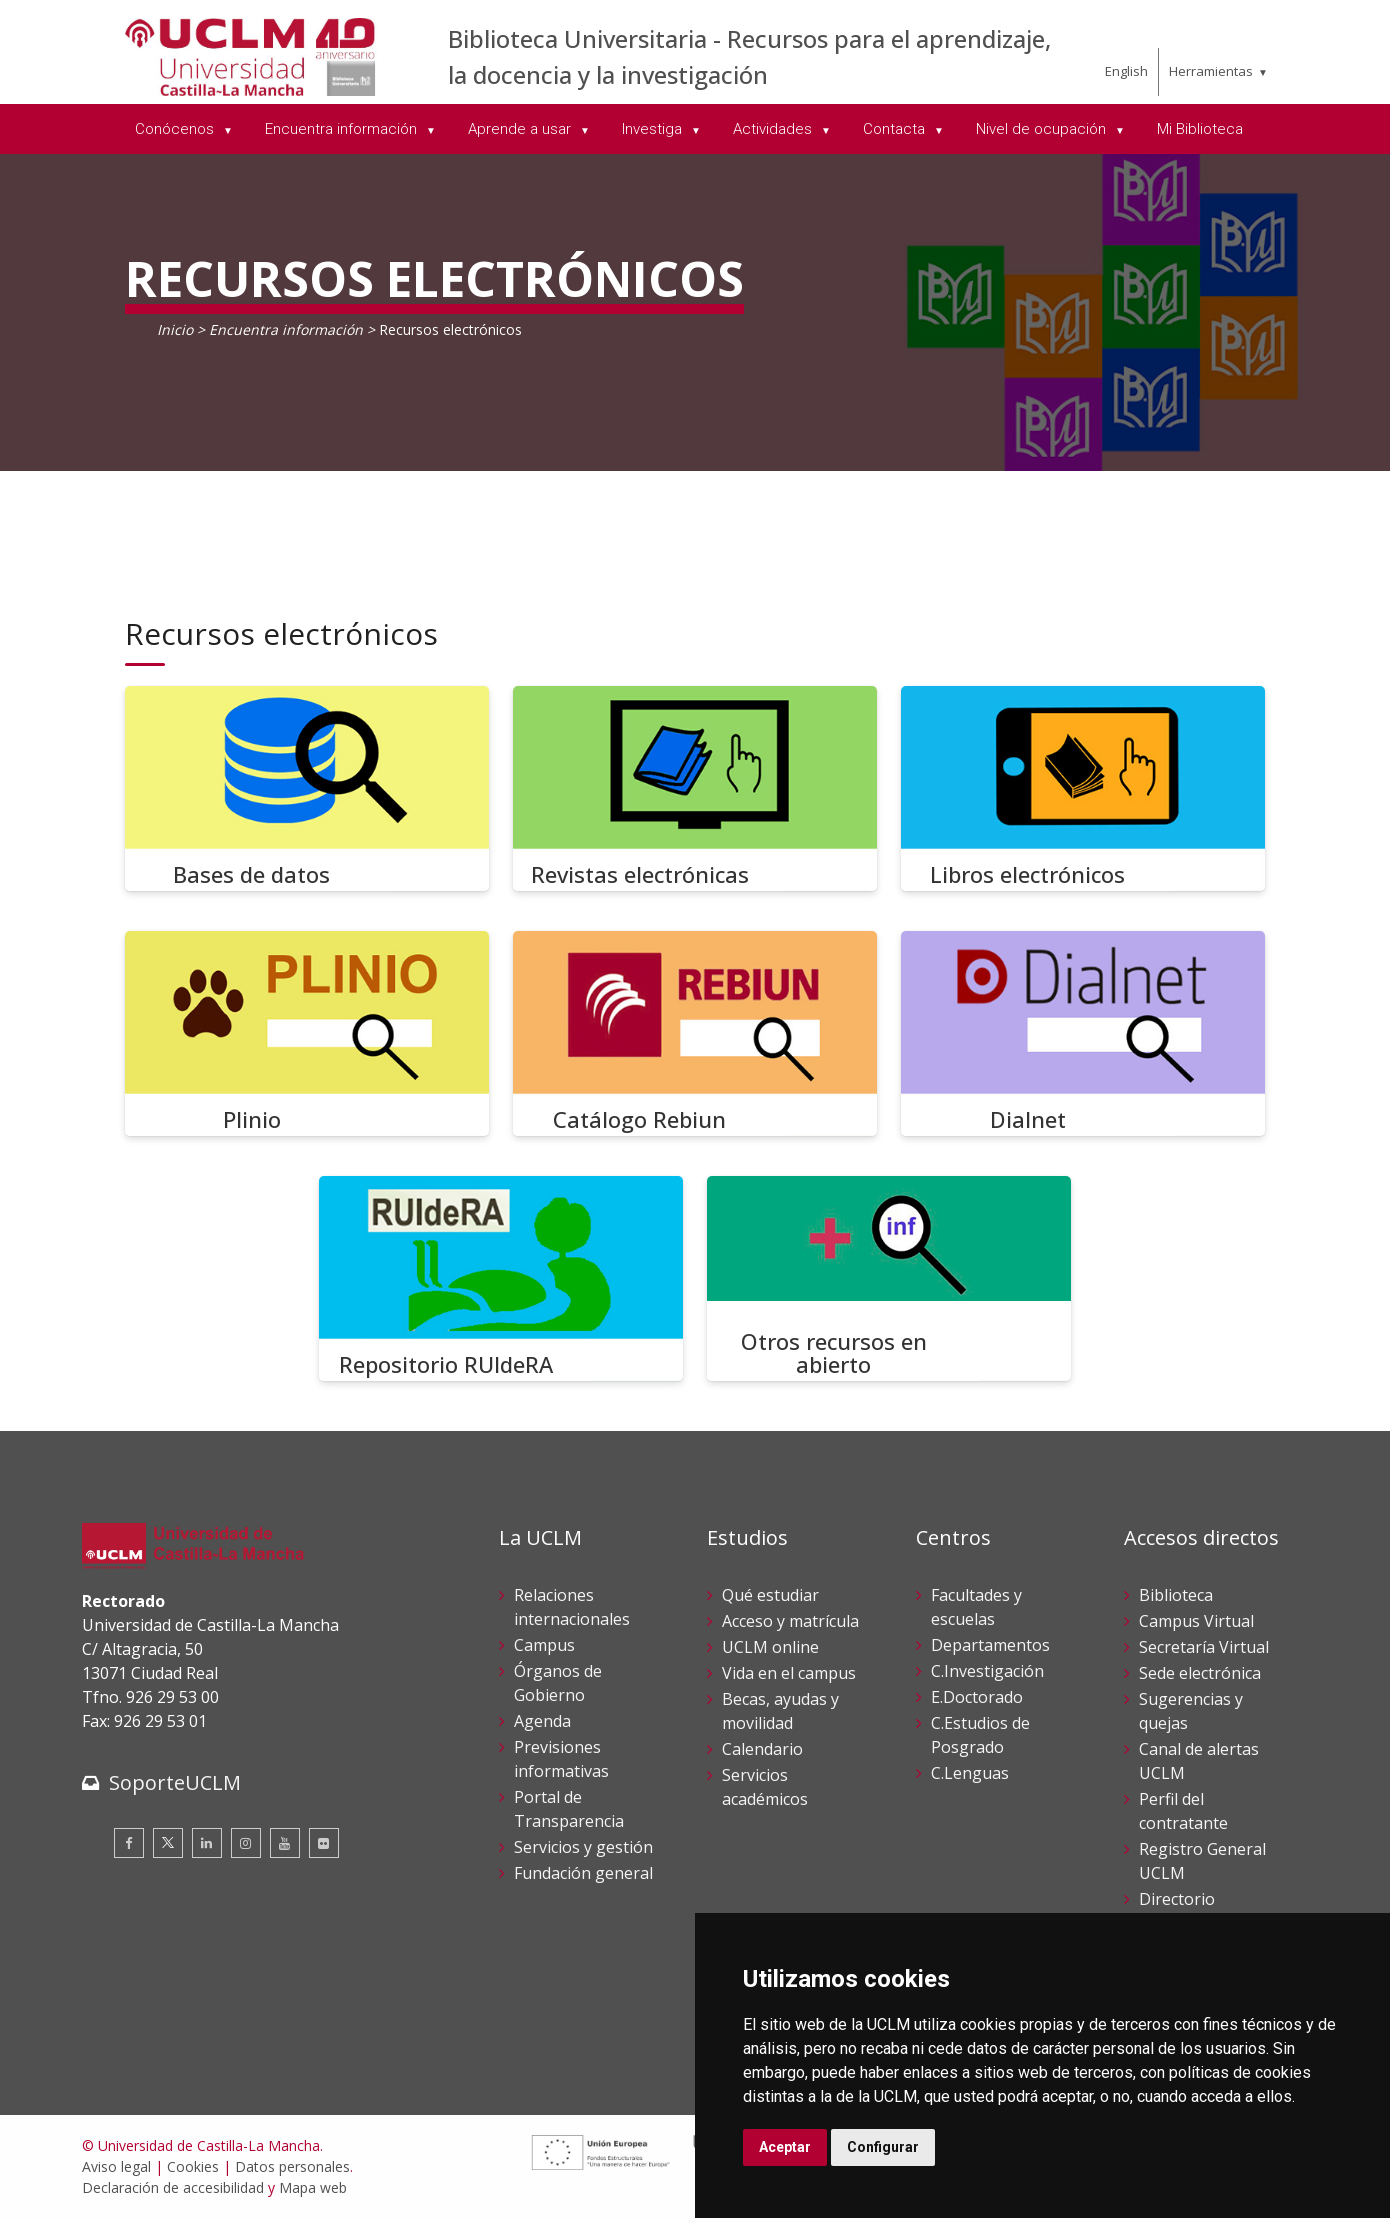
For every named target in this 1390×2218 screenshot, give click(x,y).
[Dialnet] (1083, 1033)
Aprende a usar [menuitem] (521, 129)
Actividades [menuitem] (774, 129)
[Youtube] (285, 1843)
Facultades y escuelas (976, 1607)
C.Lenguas (970, 1773)
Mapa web (313, 2187)
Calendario (762, 1749)
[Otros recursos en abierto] (889, 1278)
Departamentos (990, 1645)
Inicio (175, 329)
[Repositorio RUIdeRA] (501, 1278)
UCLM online (770, 1647)
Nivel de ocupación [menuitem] (1043, 129)
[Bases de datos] (307, 788)
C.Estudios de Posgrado (980, 1735)
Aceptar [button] (785, 2147)
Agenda (542, 1721)
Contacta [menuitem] (896, 129)
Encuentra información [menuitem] (343, 129)
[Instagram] (246, 1843)
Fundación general (583, 1873)
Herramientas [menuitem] (1211, 71)
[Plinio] (307, 1033)
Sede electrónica (1200, 1673)
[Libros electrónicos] (1083, 788)
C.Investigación (987, 1671)
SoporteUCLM (175, 1782)
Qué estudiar (770, 1595)
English (1126, 71)
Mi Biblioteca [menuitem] (1200, 129)
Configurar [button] (883, 2147)
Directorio (1177, 1899)
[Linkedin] (207, 1843)
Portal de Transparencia (569, 1809)
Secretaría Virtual (1204, 1647)
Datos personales (292, 2166)
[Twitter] (168, 1843)
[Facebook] (129, 1843)
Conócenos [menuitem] (176, 129)
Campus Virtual (1196, 1621)
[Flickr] (324, 1843)
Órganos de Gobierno (558, 1683)
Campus (544, 1645)
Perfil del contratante (1183, 1811)
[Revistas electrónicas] (695, 788)
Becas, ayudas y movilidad (780, 1711)
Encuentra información (286, 329)
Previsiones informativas (561, 1759)
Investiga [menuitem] (654, 129)
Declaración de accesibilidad (173, 2187)
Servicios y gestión (583, 1847)
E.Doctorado (977, 1697)
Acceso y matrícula (790, 1621)
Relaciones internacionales (572, 1607)
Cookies (193, 2166)
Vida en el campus (789, 1673)
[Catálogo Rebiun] (695, 1033)
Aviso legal (116, 2166)
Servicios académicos (765, 1787)
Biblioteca (1176, 1595)
